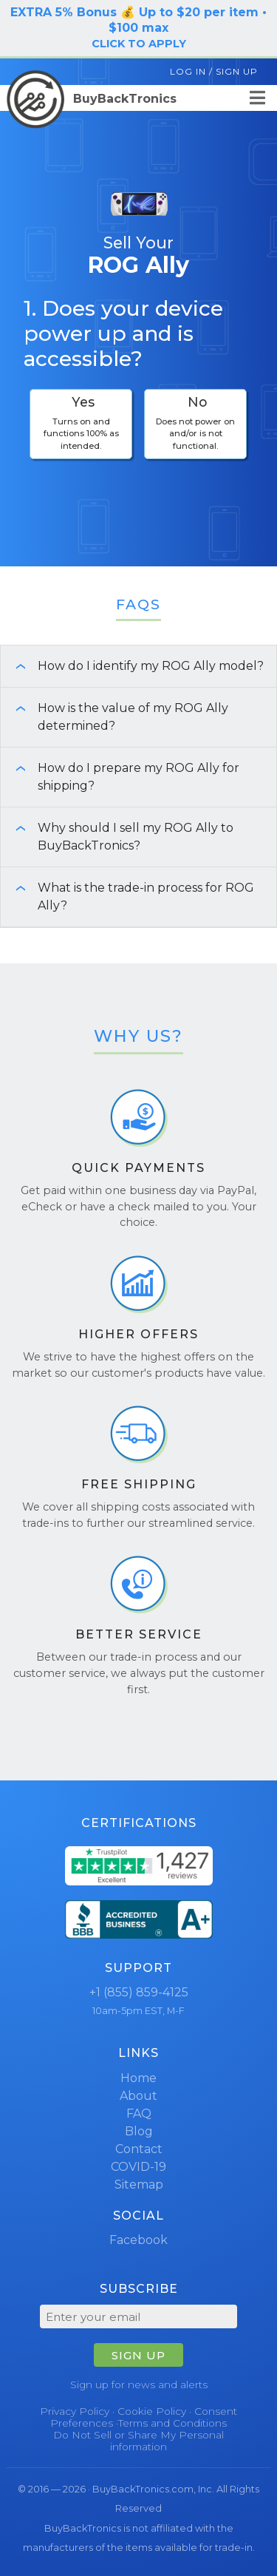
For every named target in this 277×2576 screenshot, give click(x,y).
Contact (139, 2149)
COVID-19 (138, 2167)
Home (138, 2078)
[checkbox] (81, 424)
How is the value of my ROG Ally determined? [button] (114, 717)
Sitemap (138, 2184)
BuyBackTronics (92, 99)
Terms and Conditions (172, 2423)
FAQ (138, 2113)
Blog (139, 2131)
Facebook (138, 2240)
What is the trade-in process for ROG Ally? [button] (127, 896)
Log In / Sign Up (214, 71)
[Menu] (257, 98)
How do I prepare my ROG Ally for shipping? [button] (120, 777)
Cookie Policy (151, 2411)
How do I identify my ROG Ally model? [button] (132, 666)
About (138, 2096)
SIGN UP (138, 2355)
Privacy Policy (74, 2411)
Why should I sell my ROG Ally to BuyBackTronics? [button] (117, 837)
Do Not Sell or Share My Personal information (138, 2441)
